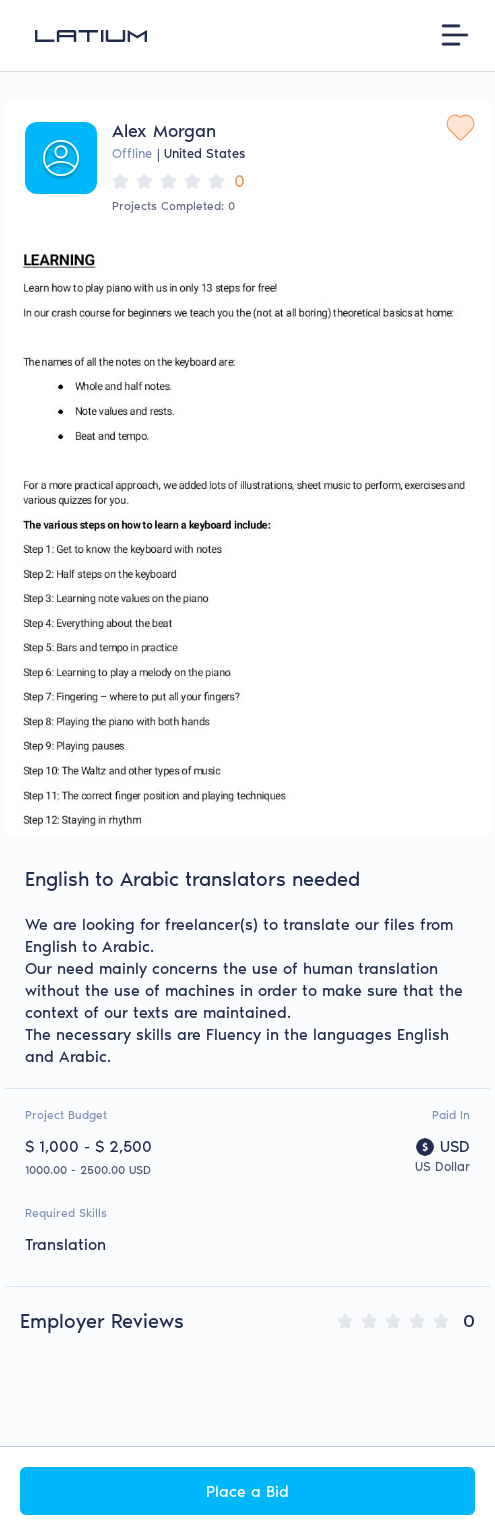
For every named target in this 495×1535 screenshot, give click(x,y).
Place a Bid (247, 1491)
